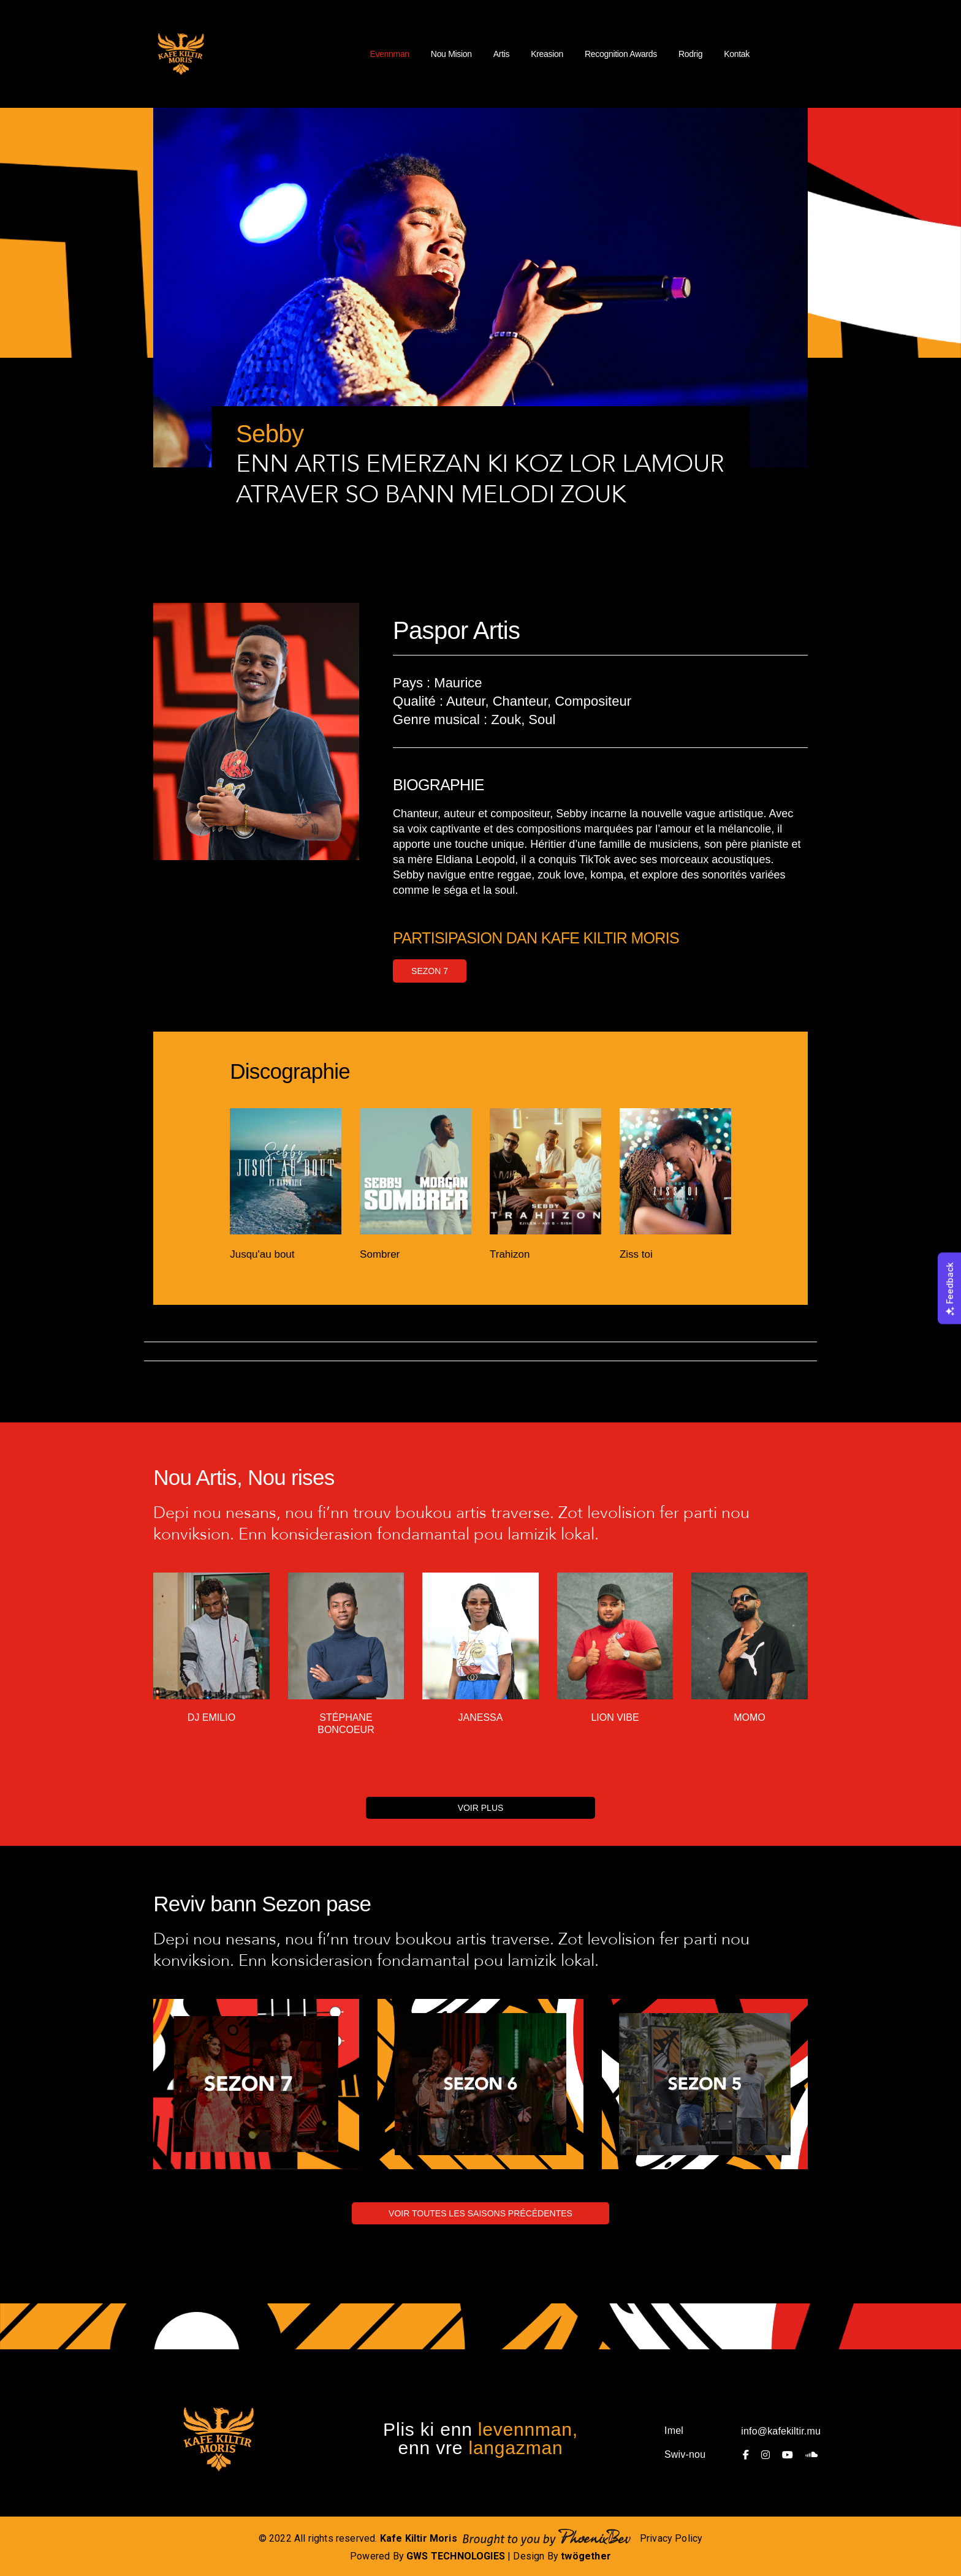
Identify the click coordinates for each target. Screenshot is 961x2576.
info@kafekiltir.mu (781, 2431)
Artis (501, 54)
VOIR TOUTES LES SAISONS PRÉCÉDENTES (480, 2213)
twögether (586, 2556)
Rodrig (690, 54)
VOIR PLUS (481, 1808)
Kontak (737, 54)
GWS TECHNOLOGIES (455, 2556)
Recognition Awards (621, 54)
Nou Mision (451, 54)
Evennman (389, 54)
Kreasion (547, 54)
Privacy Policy (671, 2538)
